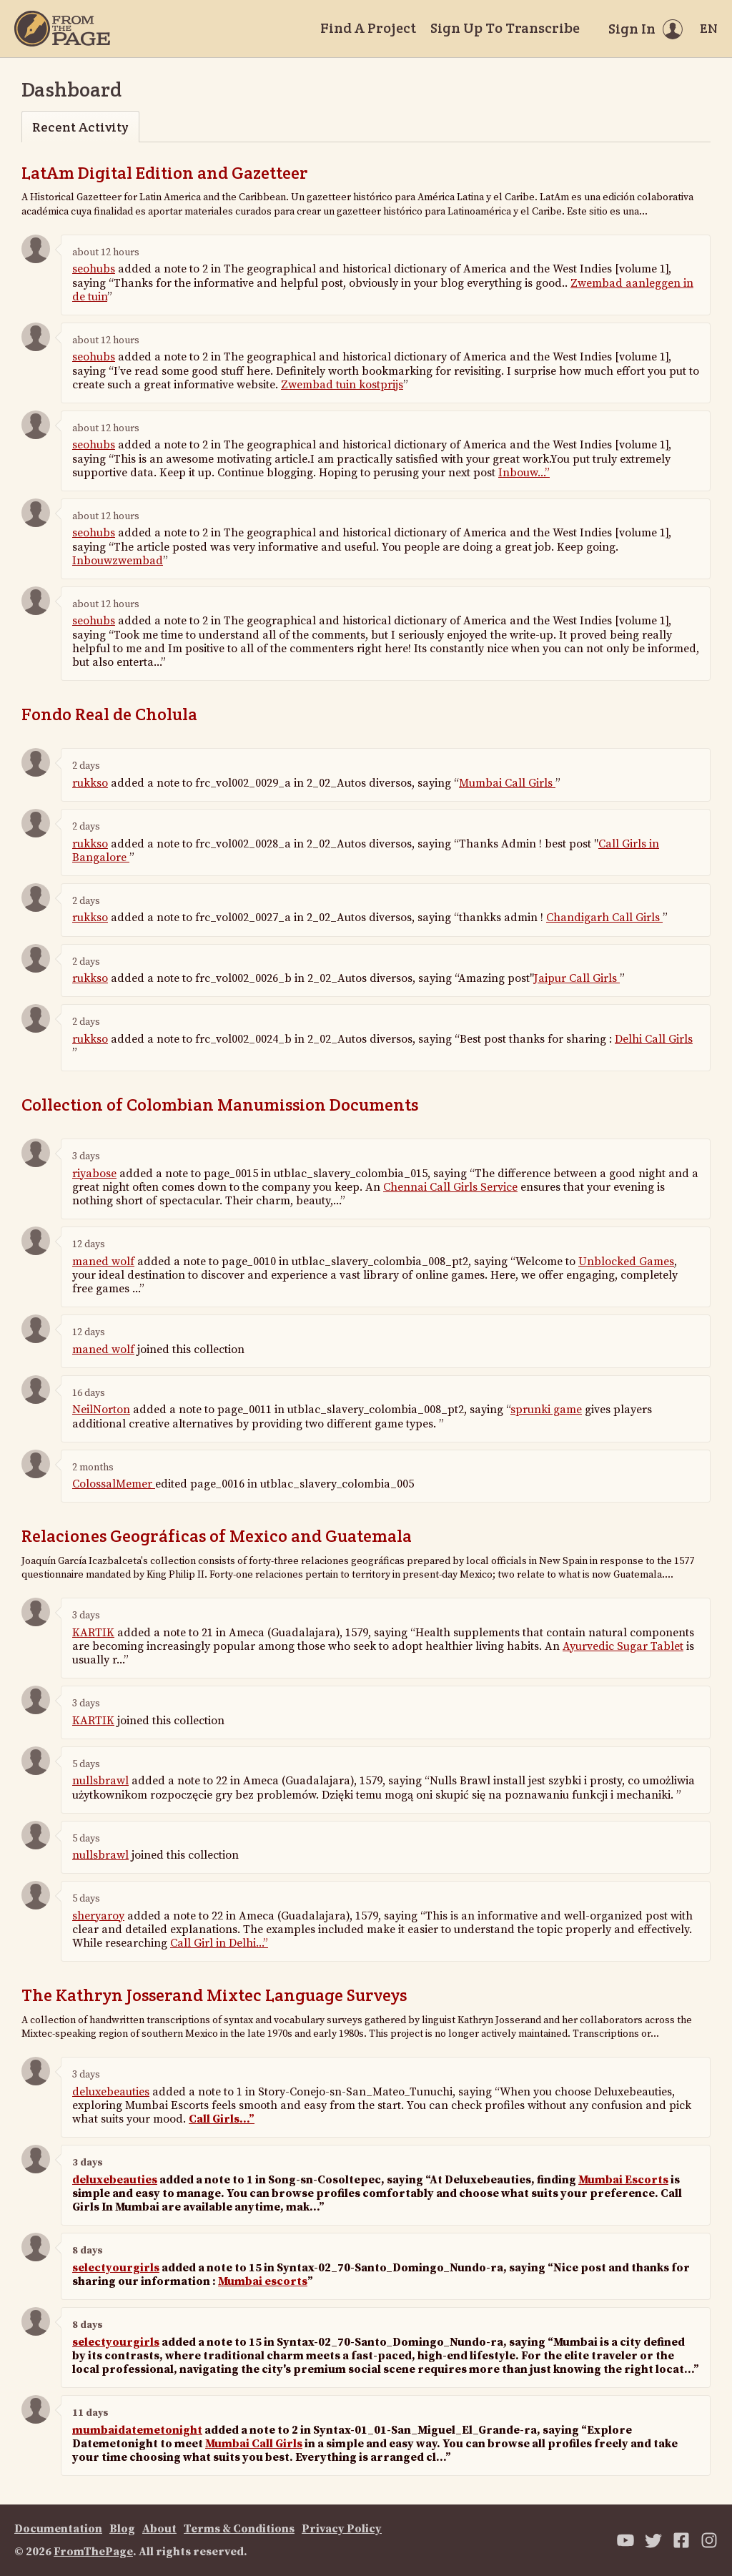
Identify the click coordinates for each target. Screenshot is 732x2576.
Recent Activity (80, 127)
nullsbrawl (100, 1781)
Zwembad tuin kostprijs (342, 385)
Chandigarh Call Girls (604, 917)
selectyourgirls (115, 2268)
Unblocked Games (626, 1261)
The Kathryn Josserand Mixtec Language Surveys (214, 1995)
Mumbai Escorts (623, 2180)
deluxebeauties (110, 2092)
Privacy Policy (342, 2529)
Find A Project (368, 28)
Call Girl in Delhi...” (219, 1943)
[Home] (62, 28)
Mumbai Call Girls (507, 783)
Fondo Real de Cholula (109, 714)
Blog (122, 2529)
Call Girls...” (221, 2119)
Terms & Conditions (239, 2529)
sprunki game (546, 1409)
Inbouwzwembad (117, 561)
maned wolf (103, 1261)
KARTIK (93, 1633)
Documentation (58, 2529)
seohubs (93, 269)
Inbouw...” (524, 473)
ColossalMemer (113, 1484)
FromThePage (93, 2552)
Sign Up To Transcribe (505, 28)
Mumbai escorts (262, 2281)
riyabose (94, 1173)
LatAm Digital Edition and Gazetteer (164, 173)
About (159, 2529)
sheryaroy (98, 1916)
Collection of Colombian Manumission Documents (219, 1104)
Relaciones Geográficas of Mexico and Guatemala (216, 1536)
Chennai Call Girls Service (450, 1187)
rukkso (90, 783)
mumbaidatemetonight (137, 2430)
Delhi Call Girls (654, 1039)
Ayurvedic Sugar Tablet (623, 1646)
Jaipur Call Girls (577, 978)
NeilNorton (101, 1409)
